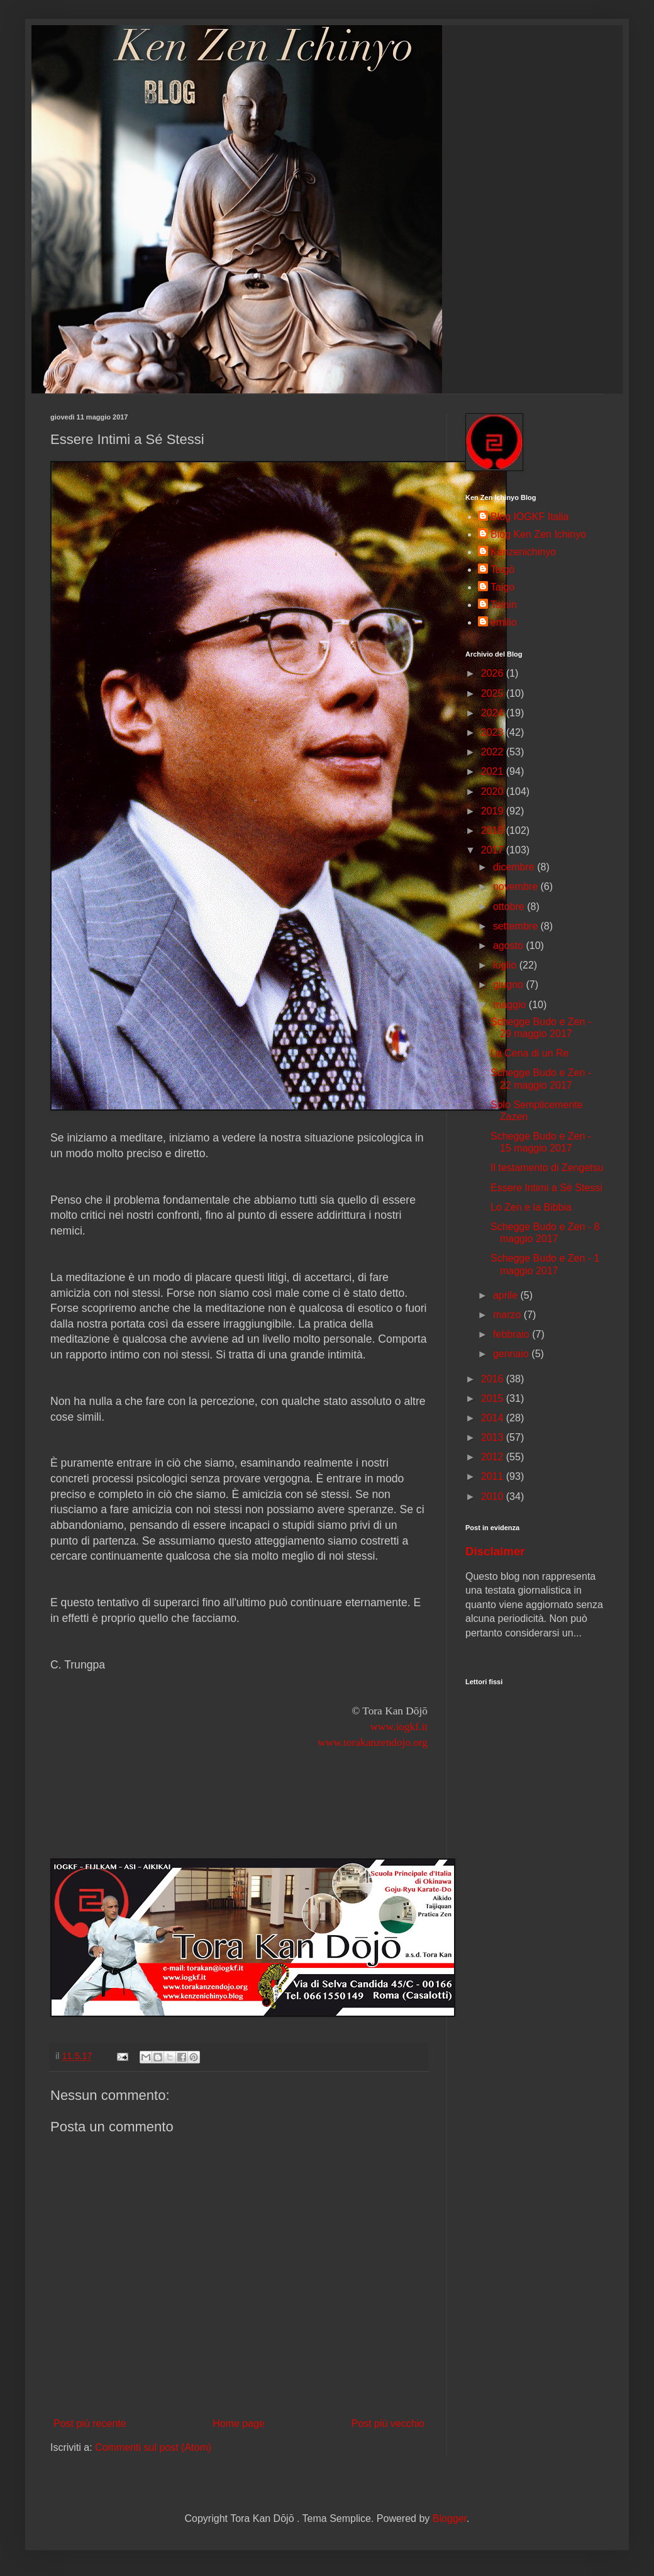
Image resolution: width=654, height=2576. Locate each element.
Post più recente (89, 2423)
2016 (493, 1379)
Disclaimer (495, 1551)
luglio (506, 965)
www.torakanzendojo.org (373, 1742)
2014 (493, 1418)
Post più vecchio (387, 2423)
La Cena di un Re (529, 1053)
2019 (493, 811)
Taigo (502, 587)
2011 (493, 1476)
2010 (493, 1496)
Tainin (503, 604)
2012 (493, 1457)
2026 (493, 673)
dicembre (515, 867)
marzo (508, 1314)
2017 (493, 850)
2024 (493, 713)
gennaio (512, 1353)
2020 (493, 791)
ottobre (510, 906)
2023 (493, 732)
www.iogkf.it (399, 1727)
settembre (517, 926)
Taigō (502, 569)
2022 (493, 752)
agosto (509, 945)
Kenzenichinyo (523, 552)
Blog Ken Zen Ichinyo (538, 534)
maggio (511, 1004)
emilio (503, 622)
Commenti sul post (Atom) (153, 2447)
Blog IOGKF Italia (529, 516)
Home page (239, 2423)
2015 (493, 1398)
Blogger (450, 2518)
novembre (517, 886)
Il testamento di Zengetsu (547, 1167)
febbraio (512, 1334)
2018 (493, 830)
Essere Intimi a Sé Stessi (546, 1187)
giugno (509, 984)
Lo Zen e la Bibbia (531, 1207)
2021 (493, 771)
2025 (493, 693)
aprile (507, 1295)
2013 (493, 1437)
